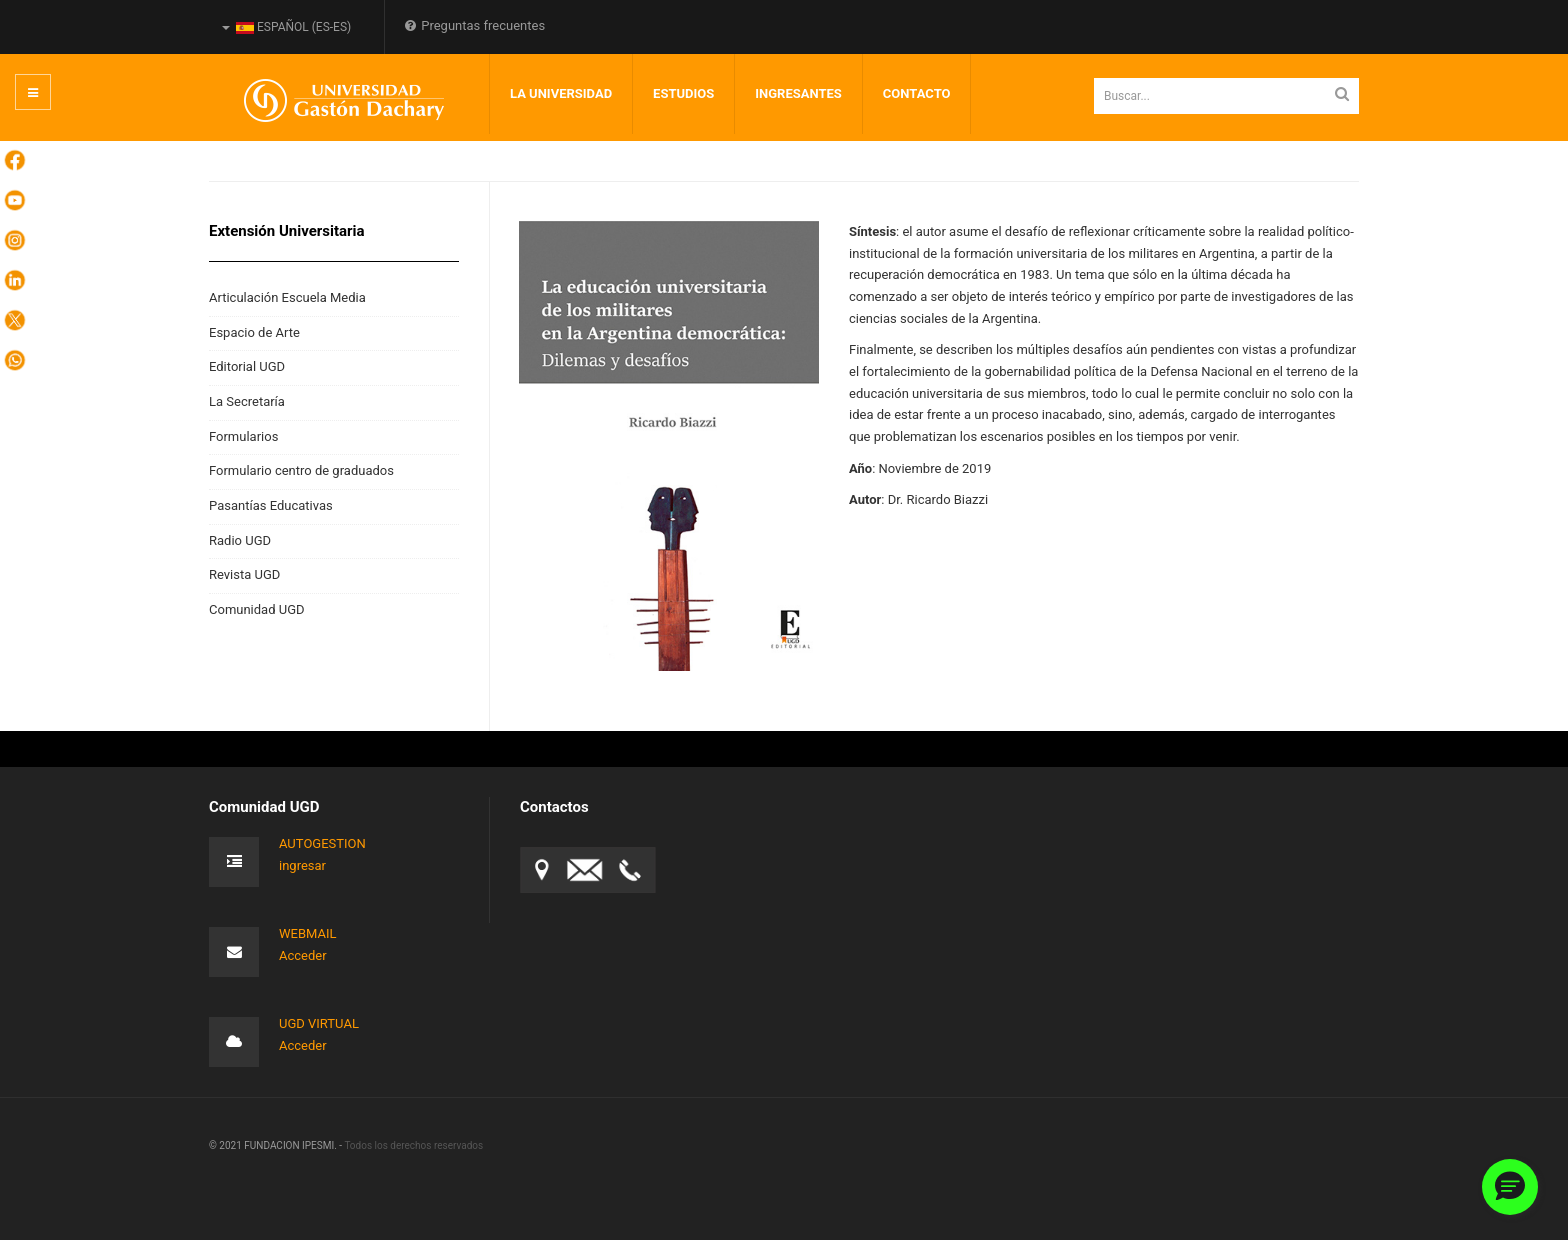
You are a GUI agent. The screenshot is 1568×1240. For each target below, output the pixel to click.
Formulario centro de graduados (301, 470)
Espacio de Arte (254, 332)
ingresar (302, 865)
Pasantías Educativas (271, 505)
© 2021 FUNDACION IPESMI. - (276, 1145)
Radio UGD (240, 540)
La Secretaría (247, 401)
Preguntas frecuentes (475, 25)
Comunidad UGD (257, 609)
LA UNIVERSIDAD (561, 93)
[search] (1226, 96)
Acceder (303, 955)
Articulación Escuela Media (287, 297)
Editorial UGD (247, 366)
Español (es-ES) (286, 27)
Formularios (243, 436)
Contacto (917, 93)
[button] (1510, 1187)
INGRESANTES (798, 93)
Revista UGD (244, 574)
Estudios (683, 93)
